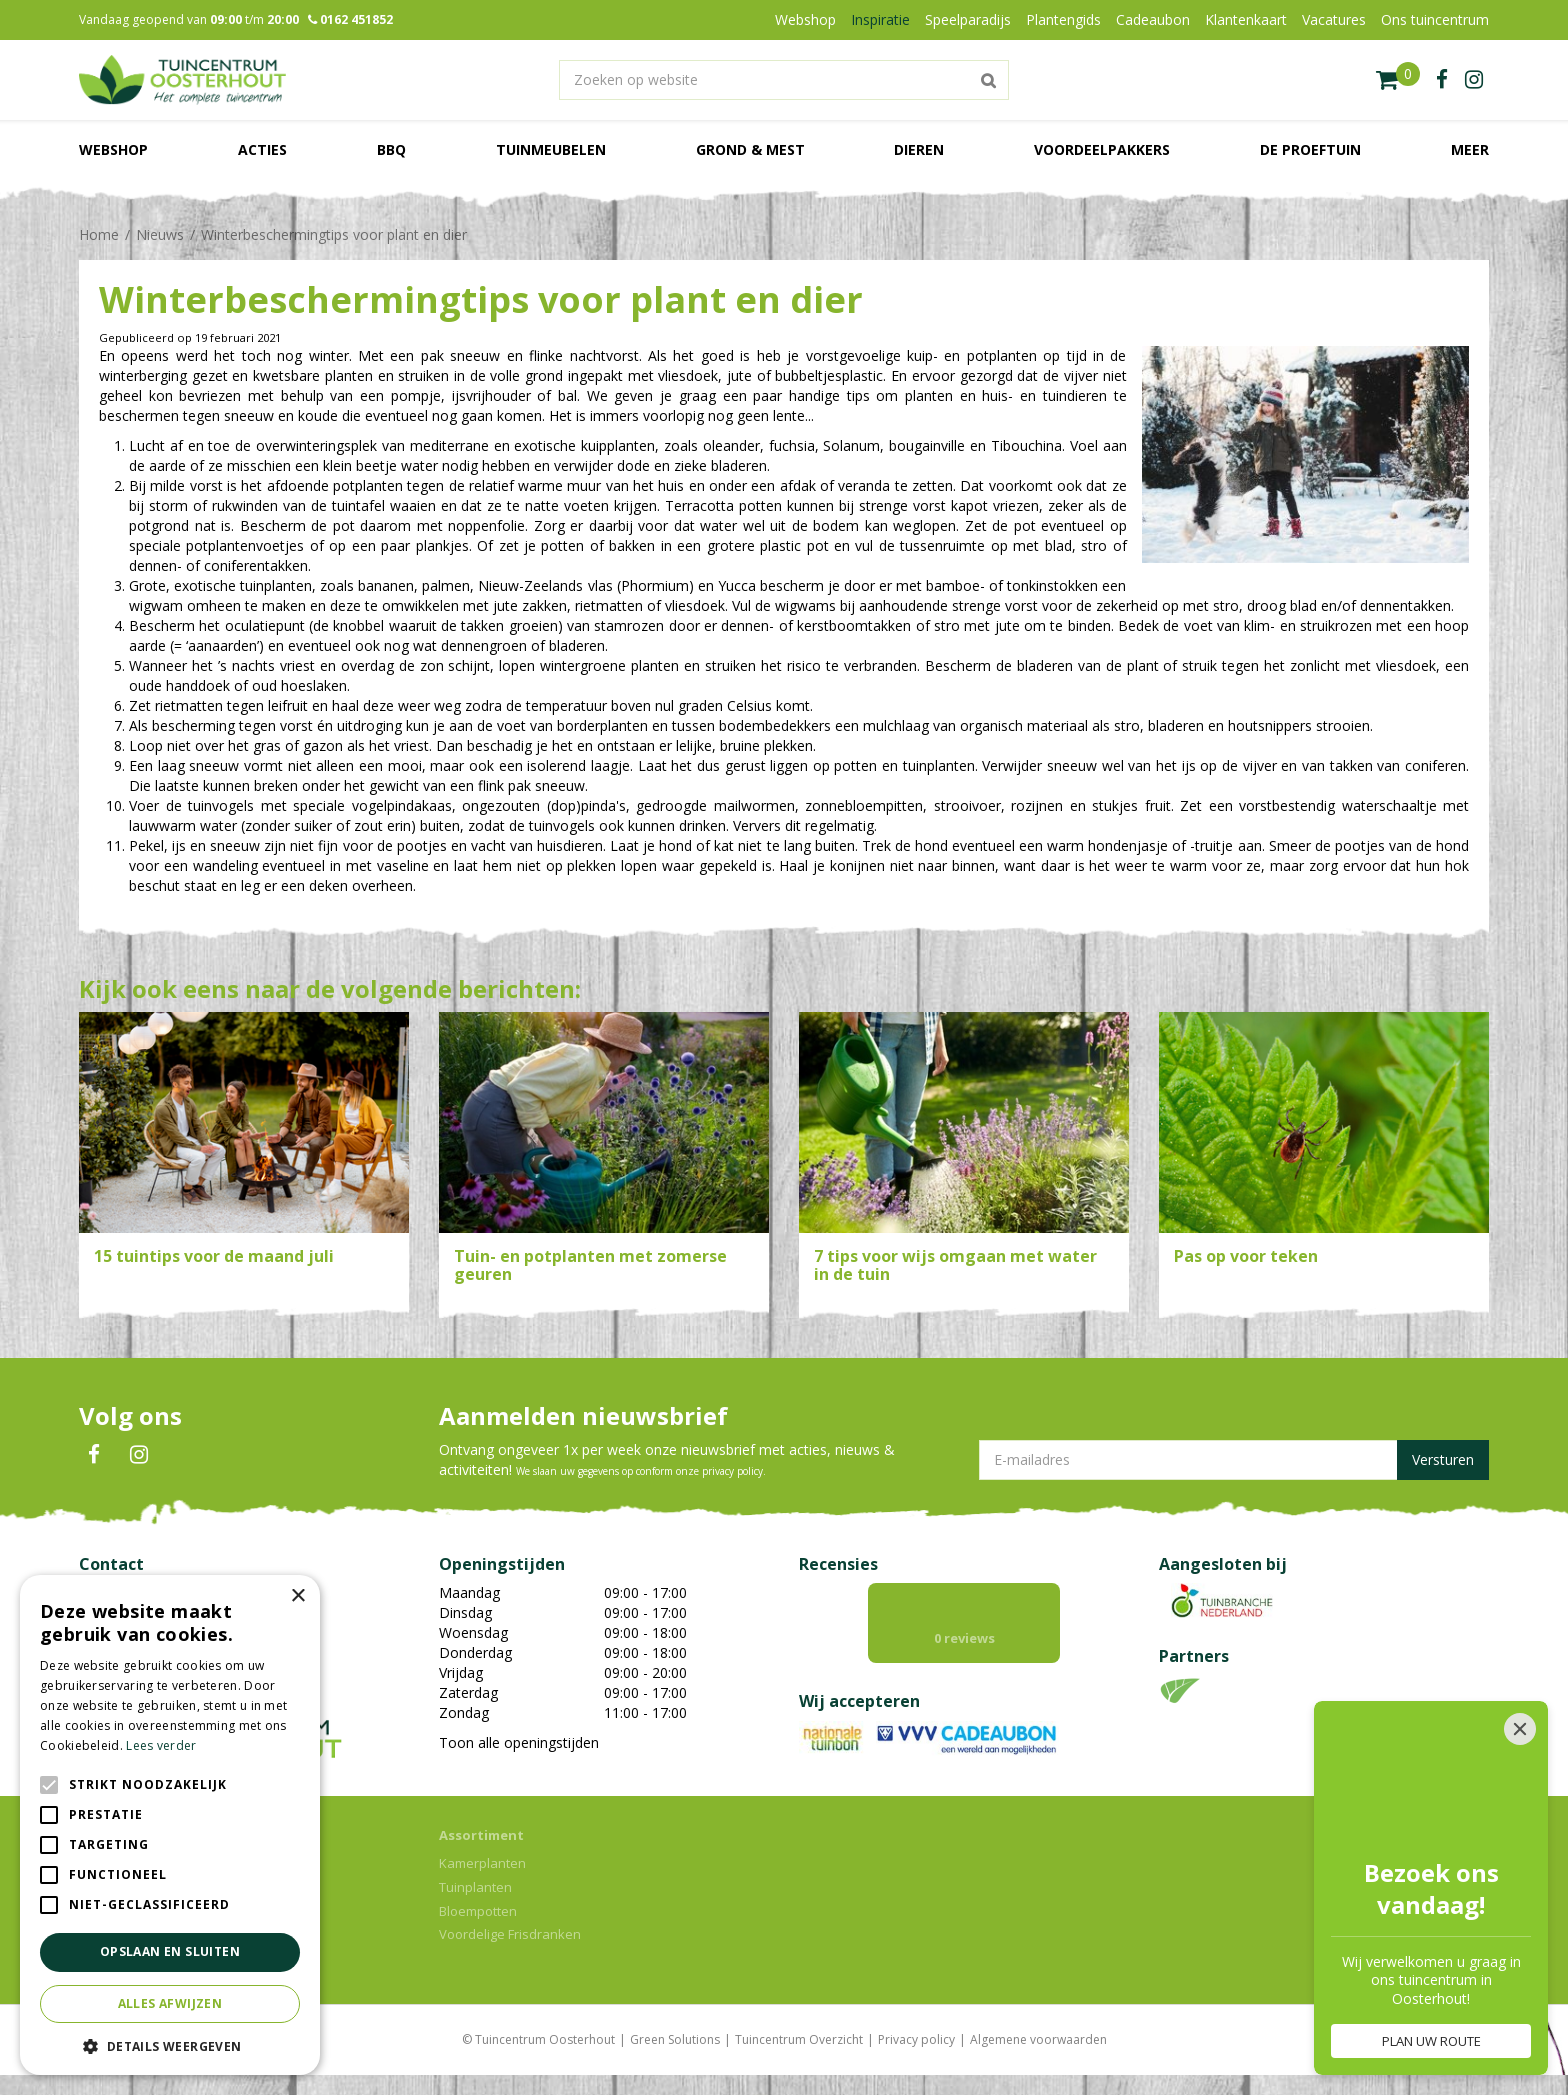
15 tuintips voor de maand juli (214, 1256)
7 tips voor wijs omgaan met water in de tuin (955, 1265)
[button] (170, 2045)
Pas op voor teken (1246, 1256)
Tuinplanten (475, 1887)
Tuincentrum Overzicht (799, 2039)
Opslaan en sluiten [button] (170, 1951)
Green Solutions (675, 2039)
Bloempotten (478, 1911)
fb (1442, 80)
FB (94, 1455)
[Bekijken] (1398, 80)
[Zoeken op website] (784, 80)
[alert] (170, 1825)
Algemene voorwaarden (1038, 2039)
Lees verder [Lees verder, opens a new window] (161, 1745)
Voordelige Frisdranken (510, 1934)
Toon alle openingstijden (519, 1742)
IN (139, 1455)
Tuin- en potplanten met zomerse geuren (590, 1265)
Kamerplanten (482, 1863)
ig (1474, 80)
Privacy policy (916, 2039)
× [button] (297, 1596)
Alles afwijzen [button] (170, 2003)
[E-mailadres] (1234, 1460)
